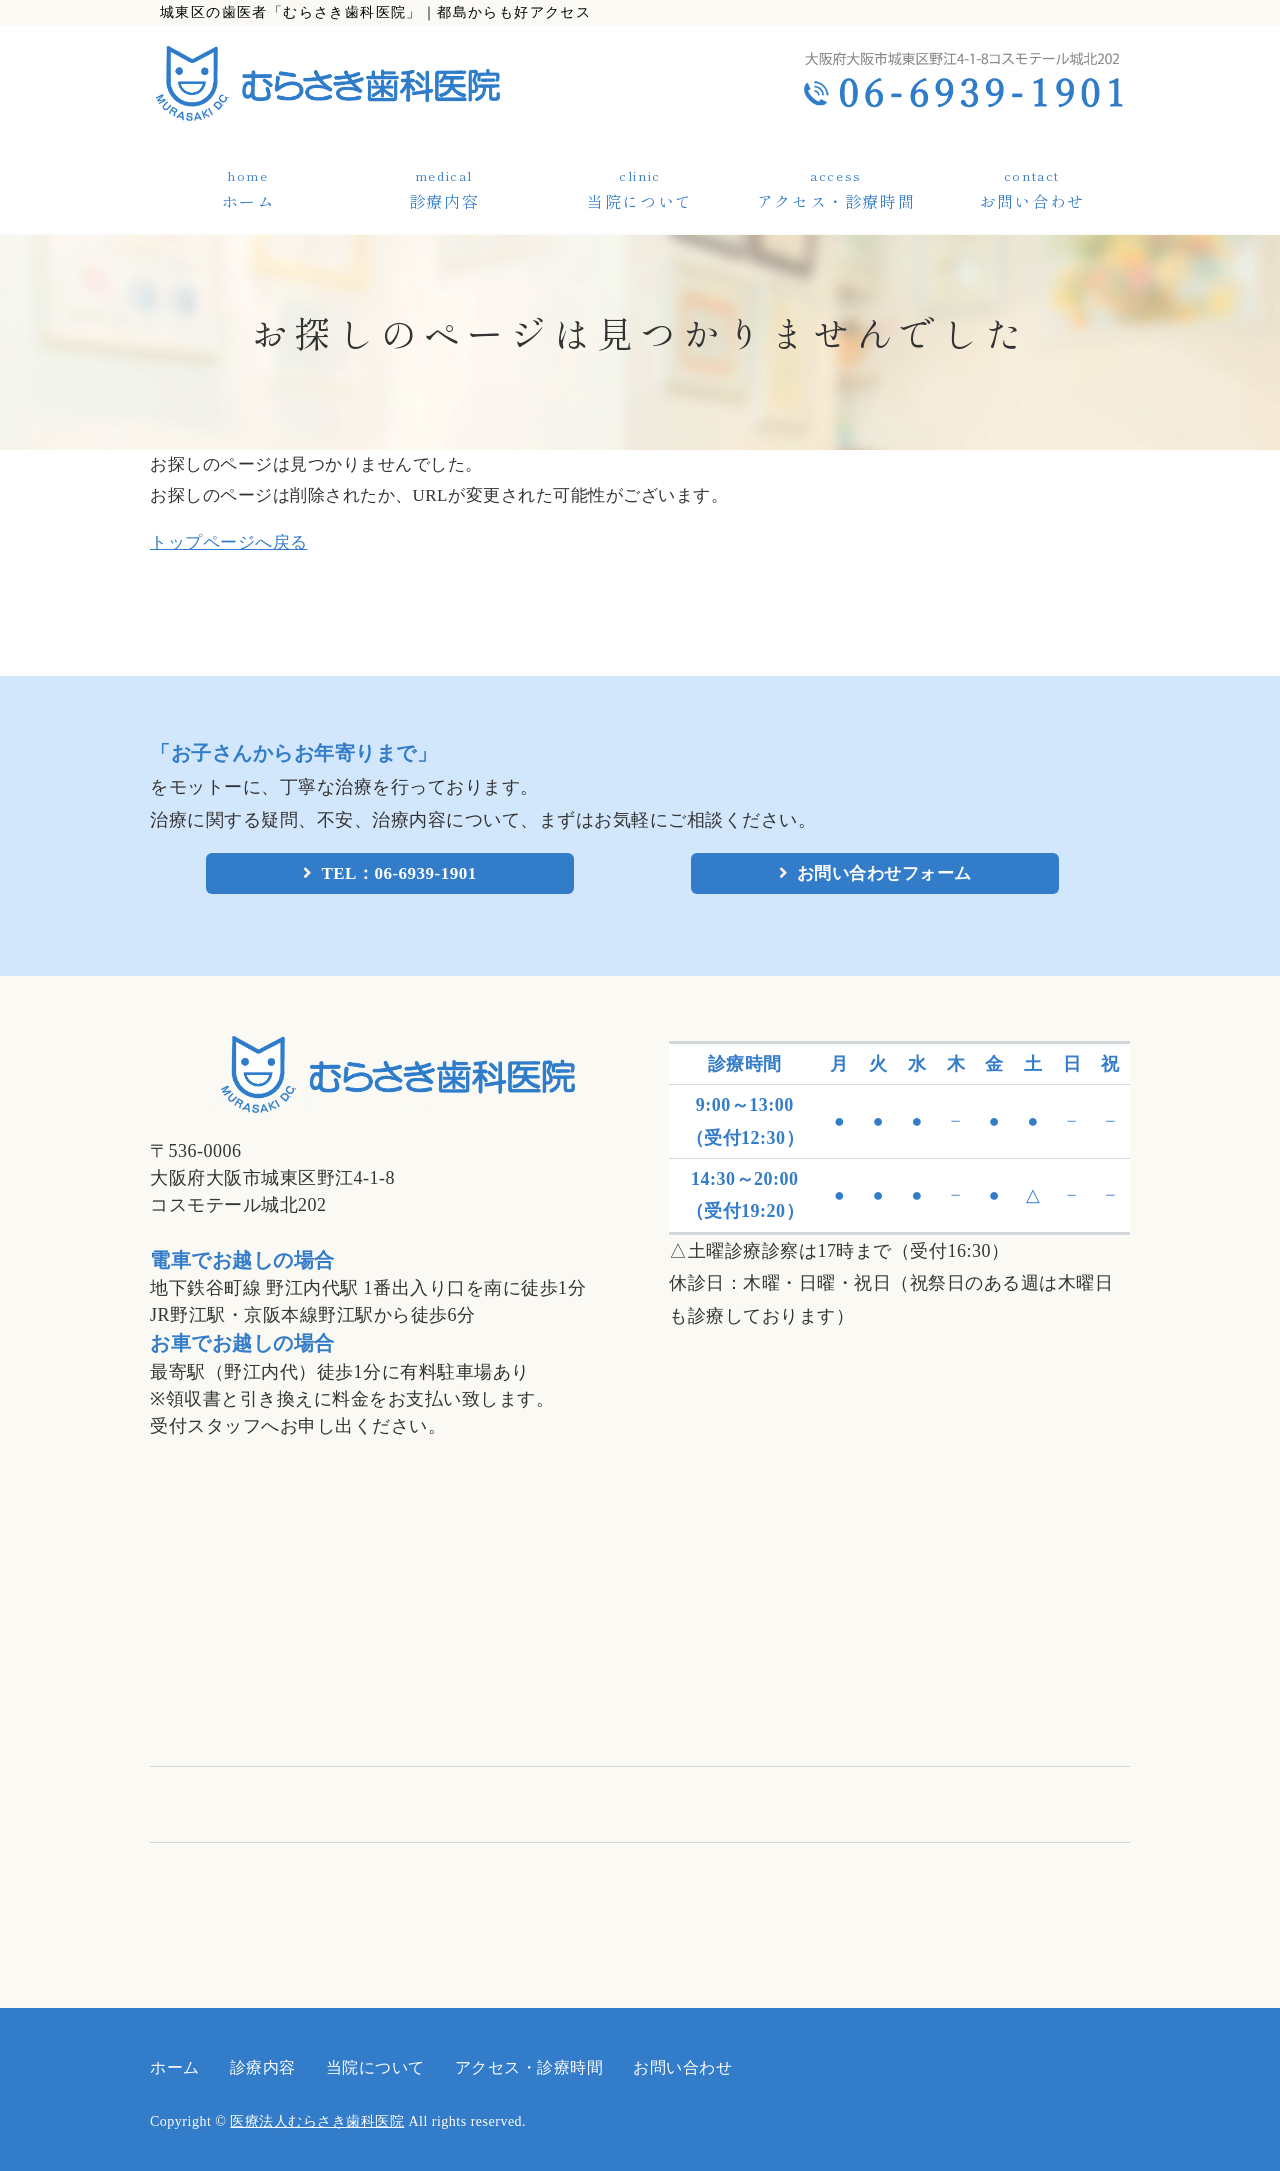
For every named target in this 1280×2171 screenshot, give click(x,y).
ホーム (248, 201)
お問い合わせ (1032, 201)
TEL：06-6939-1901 (398, 873)
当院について (640, 201)
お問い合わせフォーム (884, 873)
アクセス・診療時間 (836, 201)
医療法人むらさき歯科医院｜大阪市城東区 (387, 83)
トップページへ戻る (229, 542)
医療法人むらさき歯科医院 (317, 2121)
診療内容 (444, 201)
